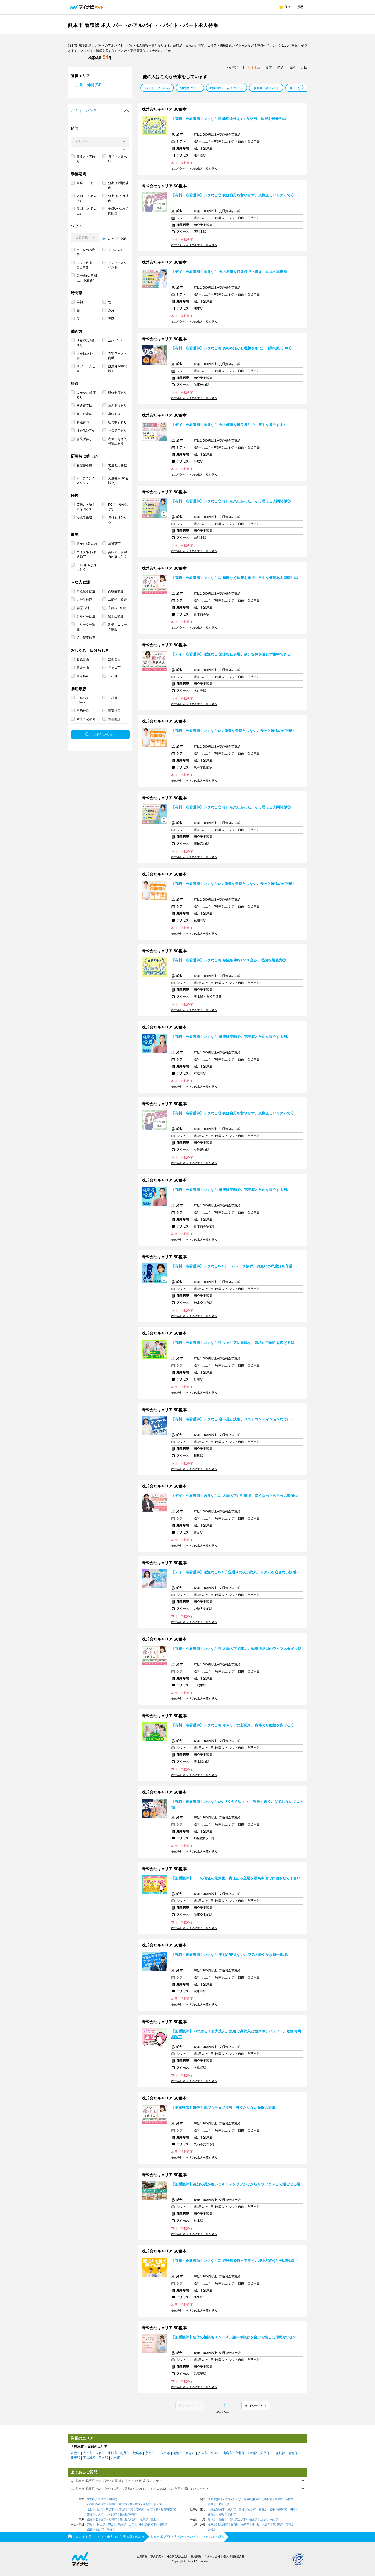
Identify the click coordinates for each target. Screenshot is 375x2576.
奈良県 (212, 2504)
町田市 (112, 2499)
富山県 (222, 2519)
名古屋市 (100, 2519)
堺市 (227, 2499)
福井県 (253, 2519)
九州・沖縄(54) (88, 85)
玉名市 (100, 2453)
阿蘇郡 (252, 2453)
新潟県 (212, 2519)
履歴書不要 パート (266, 88)
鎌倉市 (147, 2504)
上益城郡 (279, 2453)
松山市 (99, 2529)
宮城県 (243, 2509)
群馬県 (124, 2514)
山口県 (133, 2524)
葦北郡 (240, 2453)
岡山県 (101, 2524)
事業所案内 (157, 2556)
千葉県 (132, 2509)
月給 (304, 67)
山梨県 (264, 2519)
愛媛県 (90, 2529)
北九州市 (222, 2524)
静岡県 (124, 2519)
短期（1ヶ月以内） (87, 215)
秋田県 (294, 2509)
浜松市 (133, 2519)
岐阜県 (144, 2519)
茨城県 (90, 2514)
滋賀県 (289, 2499)
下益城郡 (89, 2458)
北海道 (212, 2509)
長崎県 (245, 2524)
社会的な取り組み (177, 2556)
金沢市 (242, 2519)
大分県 (266, 2524)
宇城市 (112, 2453)
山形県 (212, 2514)
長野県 (274, 2519)
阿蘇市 (125, 2453)
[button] (303, 87)
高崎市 (133, 2514)
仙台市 (251, 2509)
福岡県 (212, 2524)
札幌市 (221, 2509)
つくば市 (111, 2514)
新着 (269, 67)
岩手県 (273, 2509)
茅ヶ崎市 (135, 2504)
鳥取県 (112, 2524)
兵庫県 (248, 2499)
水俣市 (215, 2453)
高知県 (111, 2529)
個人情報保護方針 (233, 2556)
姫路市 (267, 2499)
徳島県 (163, 2524)
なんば (237, 2499)
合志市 (190, 2453)
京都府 (279, 2499)
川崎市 (112, 2504)
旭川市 (231, 2509)
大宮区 (120, 2509)
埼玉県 (90, 2509)
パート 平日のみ (157, 88)
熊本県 (256, 2524)
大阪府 (212, 2499)
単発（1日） (85, 200)
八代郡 (115, 2458)
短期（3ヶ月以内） (118, 215)
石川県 (233, 2519)
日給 (292, 67)
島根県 (122, 2524)
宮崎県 (290, 2524)
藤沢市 (123, 2504)
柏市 (149, 2509)
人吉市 (202, 2453)
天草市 (87, 2453)
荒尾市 (137, 2453)
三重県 (155, 2519)
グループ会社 (212, 2556)
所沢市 (110, 2509)
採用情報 (196, 2556)
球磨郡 (75, 2458)
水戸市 (99, 2514)
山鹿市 (227, 2453)
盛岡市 (282, 2509)
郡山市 (231, 2514)
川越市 (99, 2509)
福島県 (222, 2514)
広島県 (90, 2524)
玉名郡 (103, 2458)
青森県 (263, 2509)
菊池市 (177, 2453)
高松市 (152, 2524)
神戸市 (257, 2499)
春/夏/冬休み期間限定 (118, 228)
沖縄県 (212, 2529)
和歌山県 (224, 2504)
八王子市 (100, 2499)
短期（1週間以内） (118, 202)
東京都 (90, 2499)
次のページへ (255, 2405)
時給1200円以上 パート (226, 88)
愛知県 (90, 2519)
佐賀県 (235, 2524)
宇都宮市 (170, 2509)
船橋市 (140, 2509)
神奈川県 (92, 2504)
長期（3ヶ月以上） (87, 228)
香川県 (143, 2524)
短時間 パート (190, 88)
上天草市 (164, 2453)
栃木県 (160, 2509)
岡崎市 (112, 2519)
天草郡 (265, 2453)
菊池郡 (293, 2453)
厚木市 (157, 2504)
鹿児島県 (278, 2524)
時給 (280, 67)
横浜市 (102, 2504)
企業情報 (142, 2556)
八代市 (75, 2453)
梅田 (219, 2499)
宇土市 (149, 2453)
